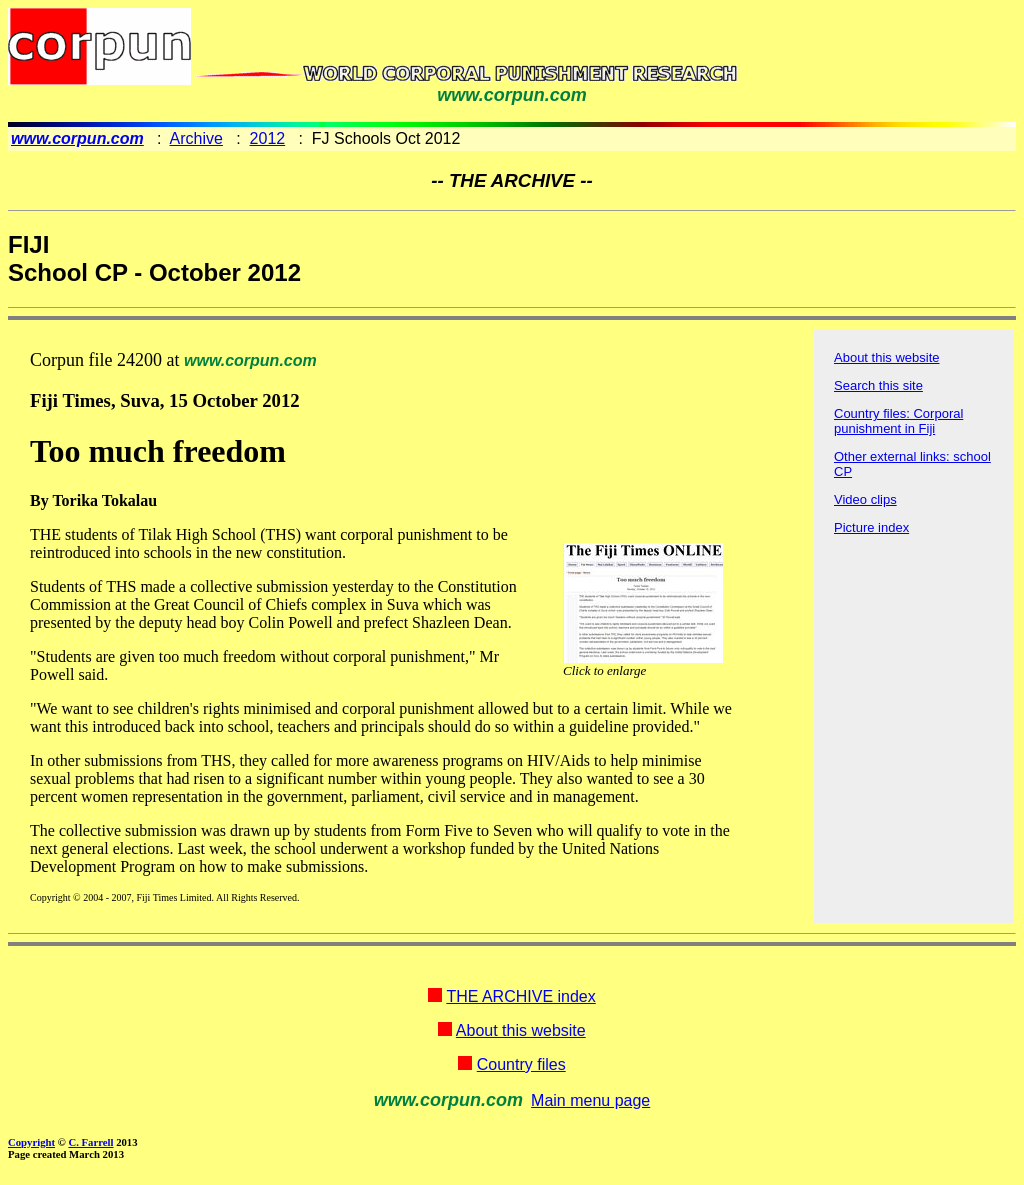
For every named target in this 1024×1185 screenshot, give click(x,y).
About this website (887, 357)
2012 (268, 138)
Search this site (878, 385)
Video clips (865, 499)
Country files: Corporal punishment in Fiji (898, 421)
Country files (521, 1064)
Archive (196, 138)
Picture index (871, 527)
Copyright (31, 1142)
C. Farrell (90, 1142)
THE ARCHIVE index (520, 996)
